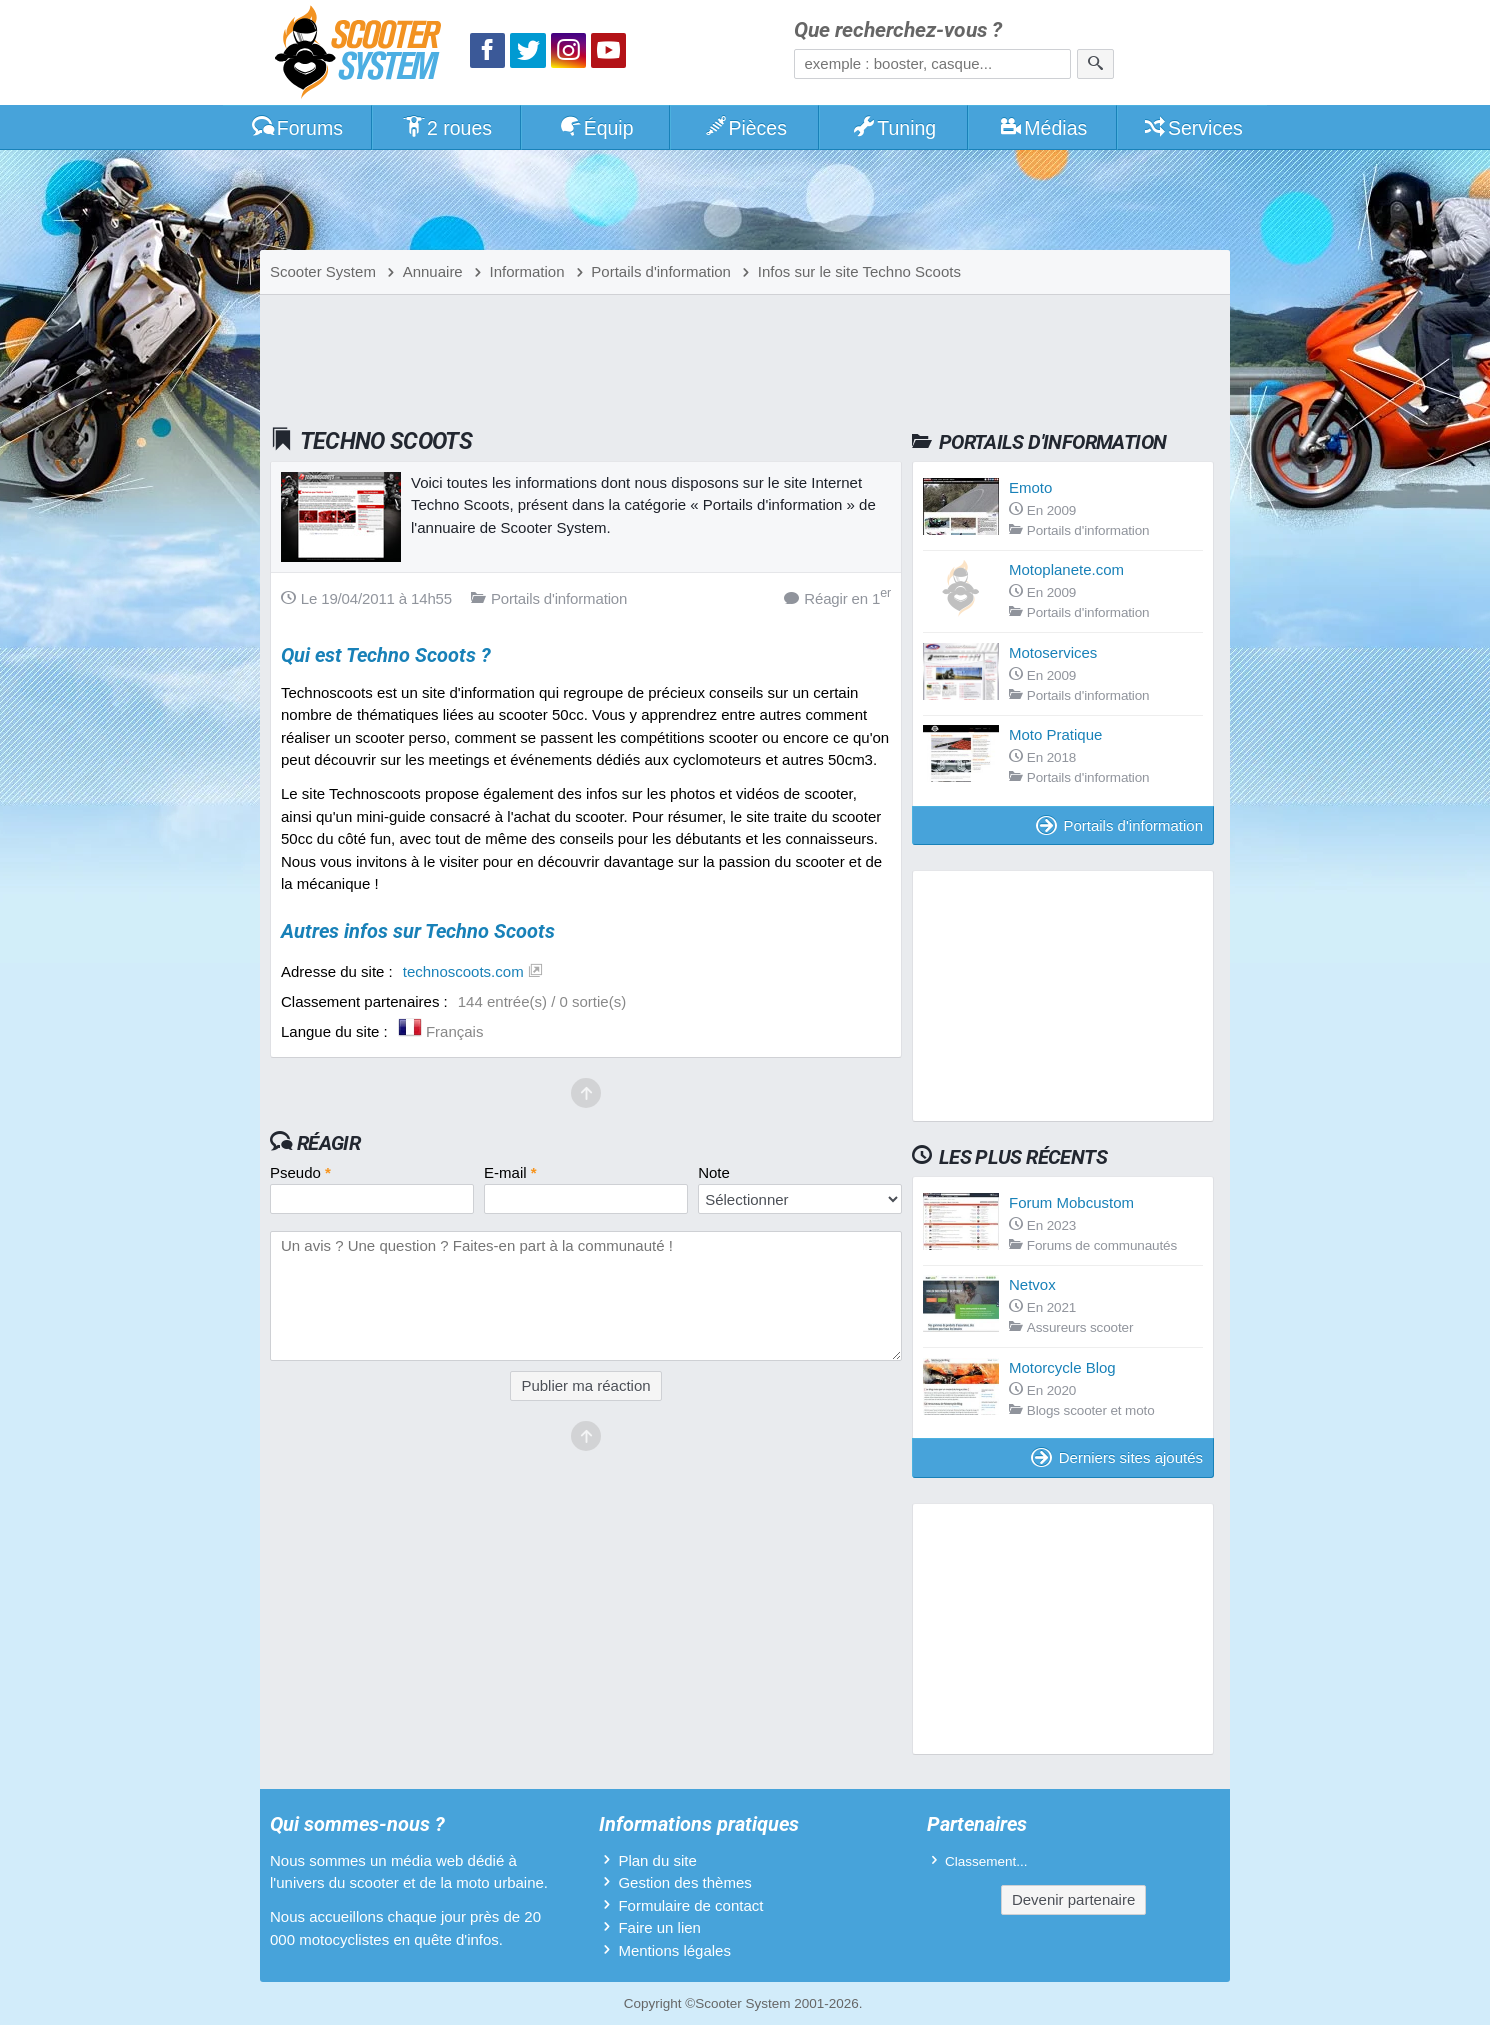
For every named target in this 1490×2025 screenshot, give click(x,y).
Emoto (1030, 487)
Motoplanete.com (1066, 569)
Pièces (745, 128)
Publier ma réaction (585, 1385)
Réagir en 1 (837, 597)
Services (1192, 128)
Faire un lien (659, 1927)
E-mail (510, 1172)
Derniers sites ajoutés (1117, 1457)
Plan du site (657, 1860)
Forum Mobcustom (1071, 1202)
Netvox (1032, 1284)
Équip (596, 128)
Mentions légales (674, 1950)
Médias (1043, 128)
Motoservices (1053, 652)
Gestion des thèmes (684, 1882)
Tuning (894, 128)
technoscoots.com (463, 971)
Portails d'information (1119, 825)
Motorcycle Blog (1062, 1367)
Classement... (986, 1861)
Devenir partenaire (1073, 1899)
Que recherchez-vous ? (898, 30)
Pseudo (300, 1172)
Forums (297, 128)
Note (714, 1172)
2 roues (446, 128)
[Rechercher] (1095, 64)
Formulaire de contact (690, 1905)
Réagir (328, 1143)
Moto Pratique (1055, 734)
